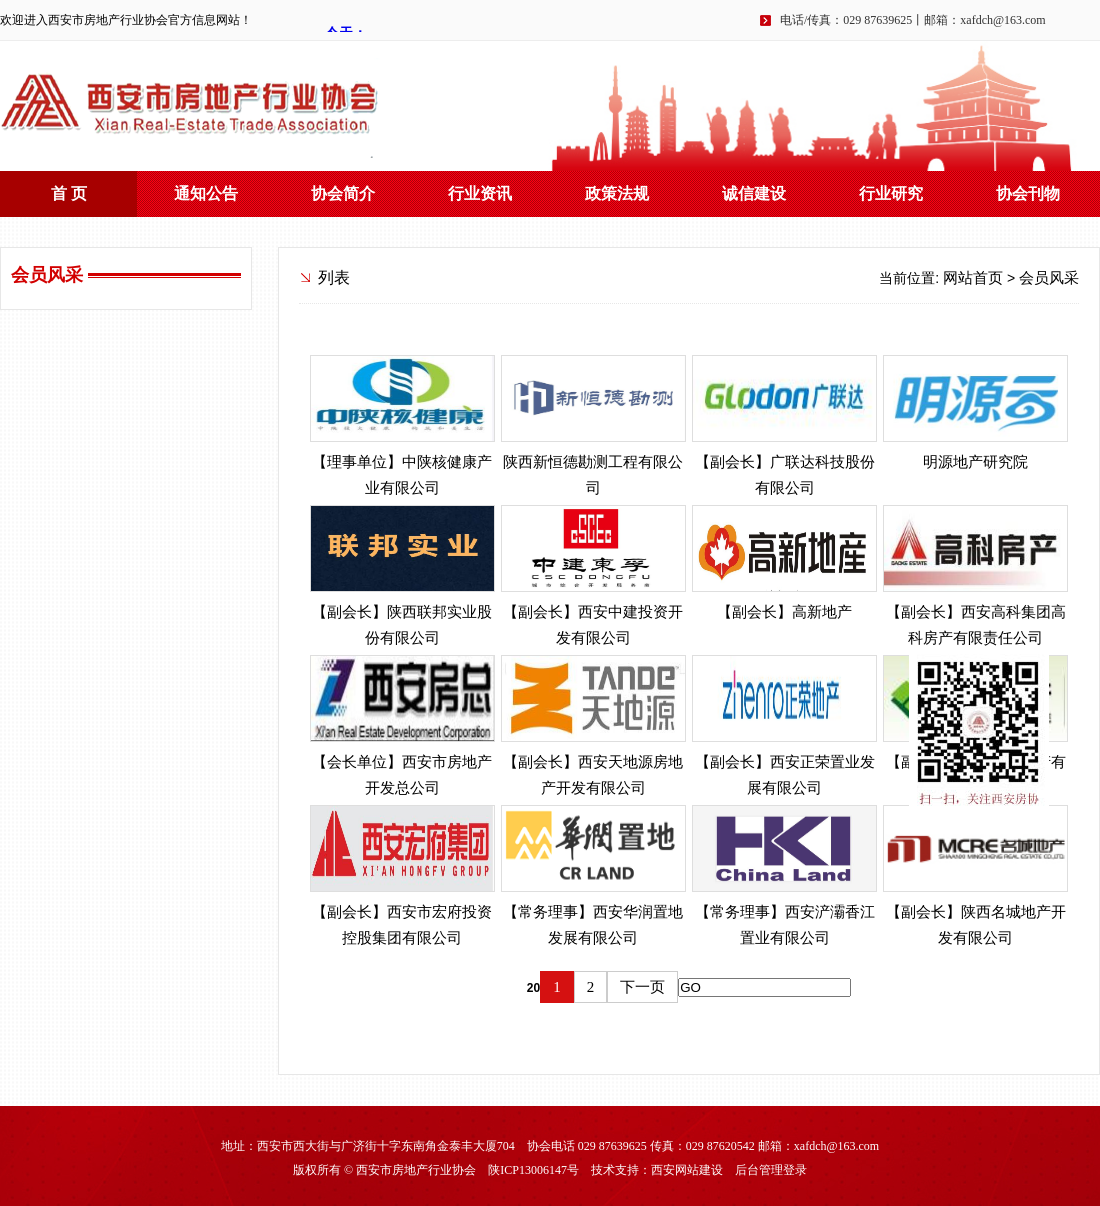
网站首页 (973, 278)
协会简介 (343, 193)
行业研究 (891, 193)
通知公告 (206, 193)
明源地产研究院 (975, 462)
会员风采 (1049, 278)
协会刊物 (1028, 193)
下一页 (642, 987)
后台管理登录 (771, 1170)
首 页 (69, 193)
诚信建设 (754, 193)
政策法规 (617, 193)
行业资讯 (480, 193)
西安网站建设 (687, 1170)
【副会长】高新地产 (784, 612)
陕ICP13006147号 (533, 1170)
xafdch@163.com (1002, 20)
